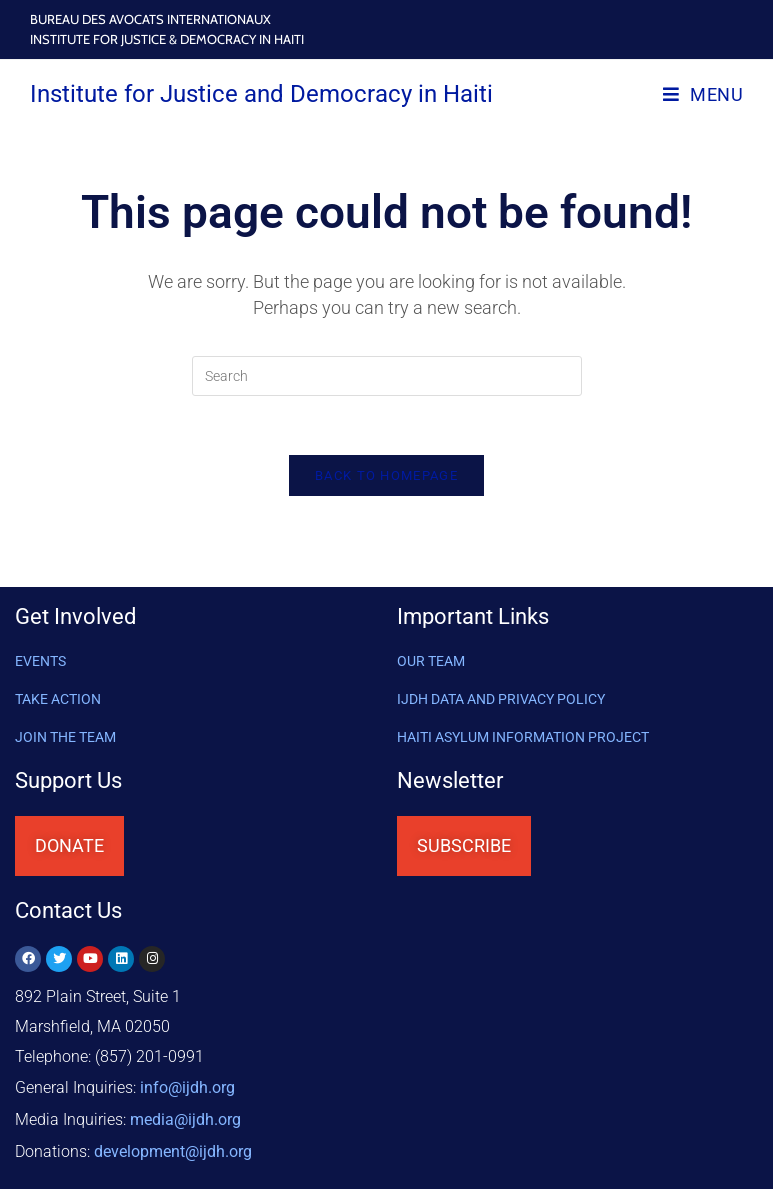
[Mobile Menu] (703, 94)
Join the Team (65, 739)
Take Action (58, 701)
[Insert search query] (387, 376)
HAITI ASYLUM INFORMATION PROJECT (523, 739)
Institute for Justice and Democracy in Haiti (261, 94)
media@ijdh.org (185, 1118)
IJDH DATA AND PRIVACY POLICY (501, 701)
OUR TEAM (431, 663)
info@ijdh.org (187, 1088)
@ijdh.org (173, 1148)
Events (40, 663)
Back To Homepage (386, 477)
